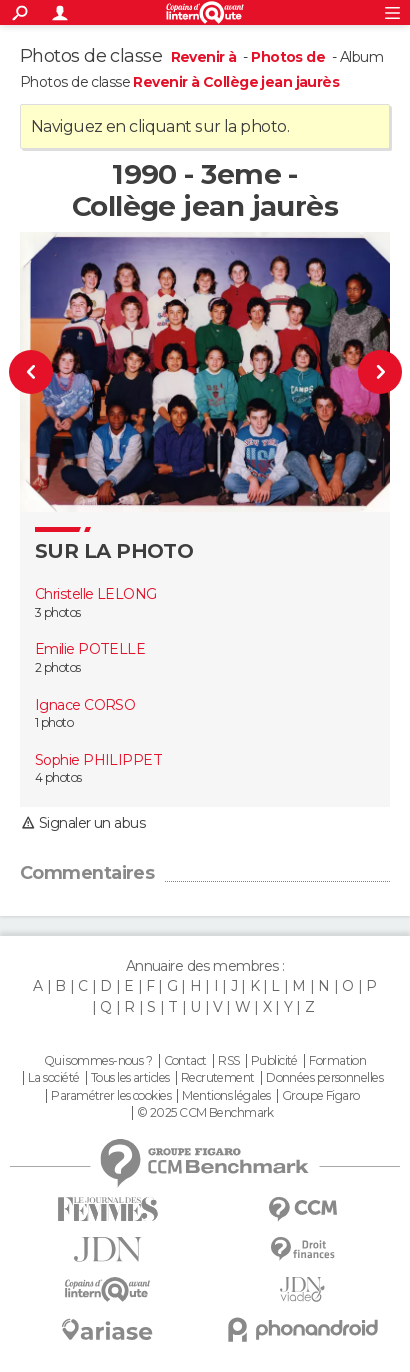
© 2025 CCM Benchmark (205, 1113)
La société (53, 1078)
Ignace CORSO (85, 705)
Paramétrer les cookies (111, 1096)
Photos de (289, 57)
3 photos (58, 612)
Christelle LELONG (95, 594)
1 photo (54, 722)
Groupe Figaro (321, 1096)
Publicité (274, 1061)
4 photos (58, 777)
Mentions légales (226, 1096)
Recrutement (218, 1078)
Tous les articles (130, 1078)
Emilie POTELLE (90, 649)
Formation (337, 1061)
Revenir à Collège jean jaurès (236, 82)
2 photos (58, 667)
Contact (185, 1061)
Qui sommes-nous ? (98, 1061)
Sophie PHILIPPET (98, 760)
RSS (228, 1061)
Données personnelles (324, 1078)
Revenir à (205, 57)
